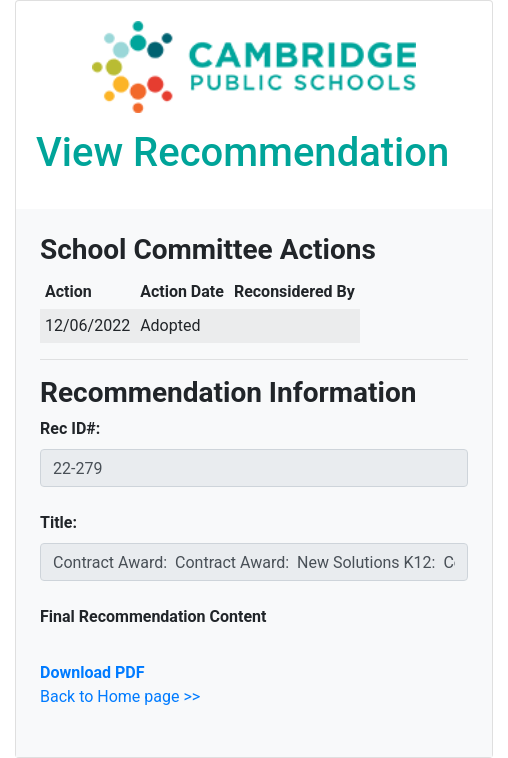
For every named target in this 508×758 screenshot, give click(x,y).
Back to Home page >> (120, 696)
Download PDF (92, 672)
